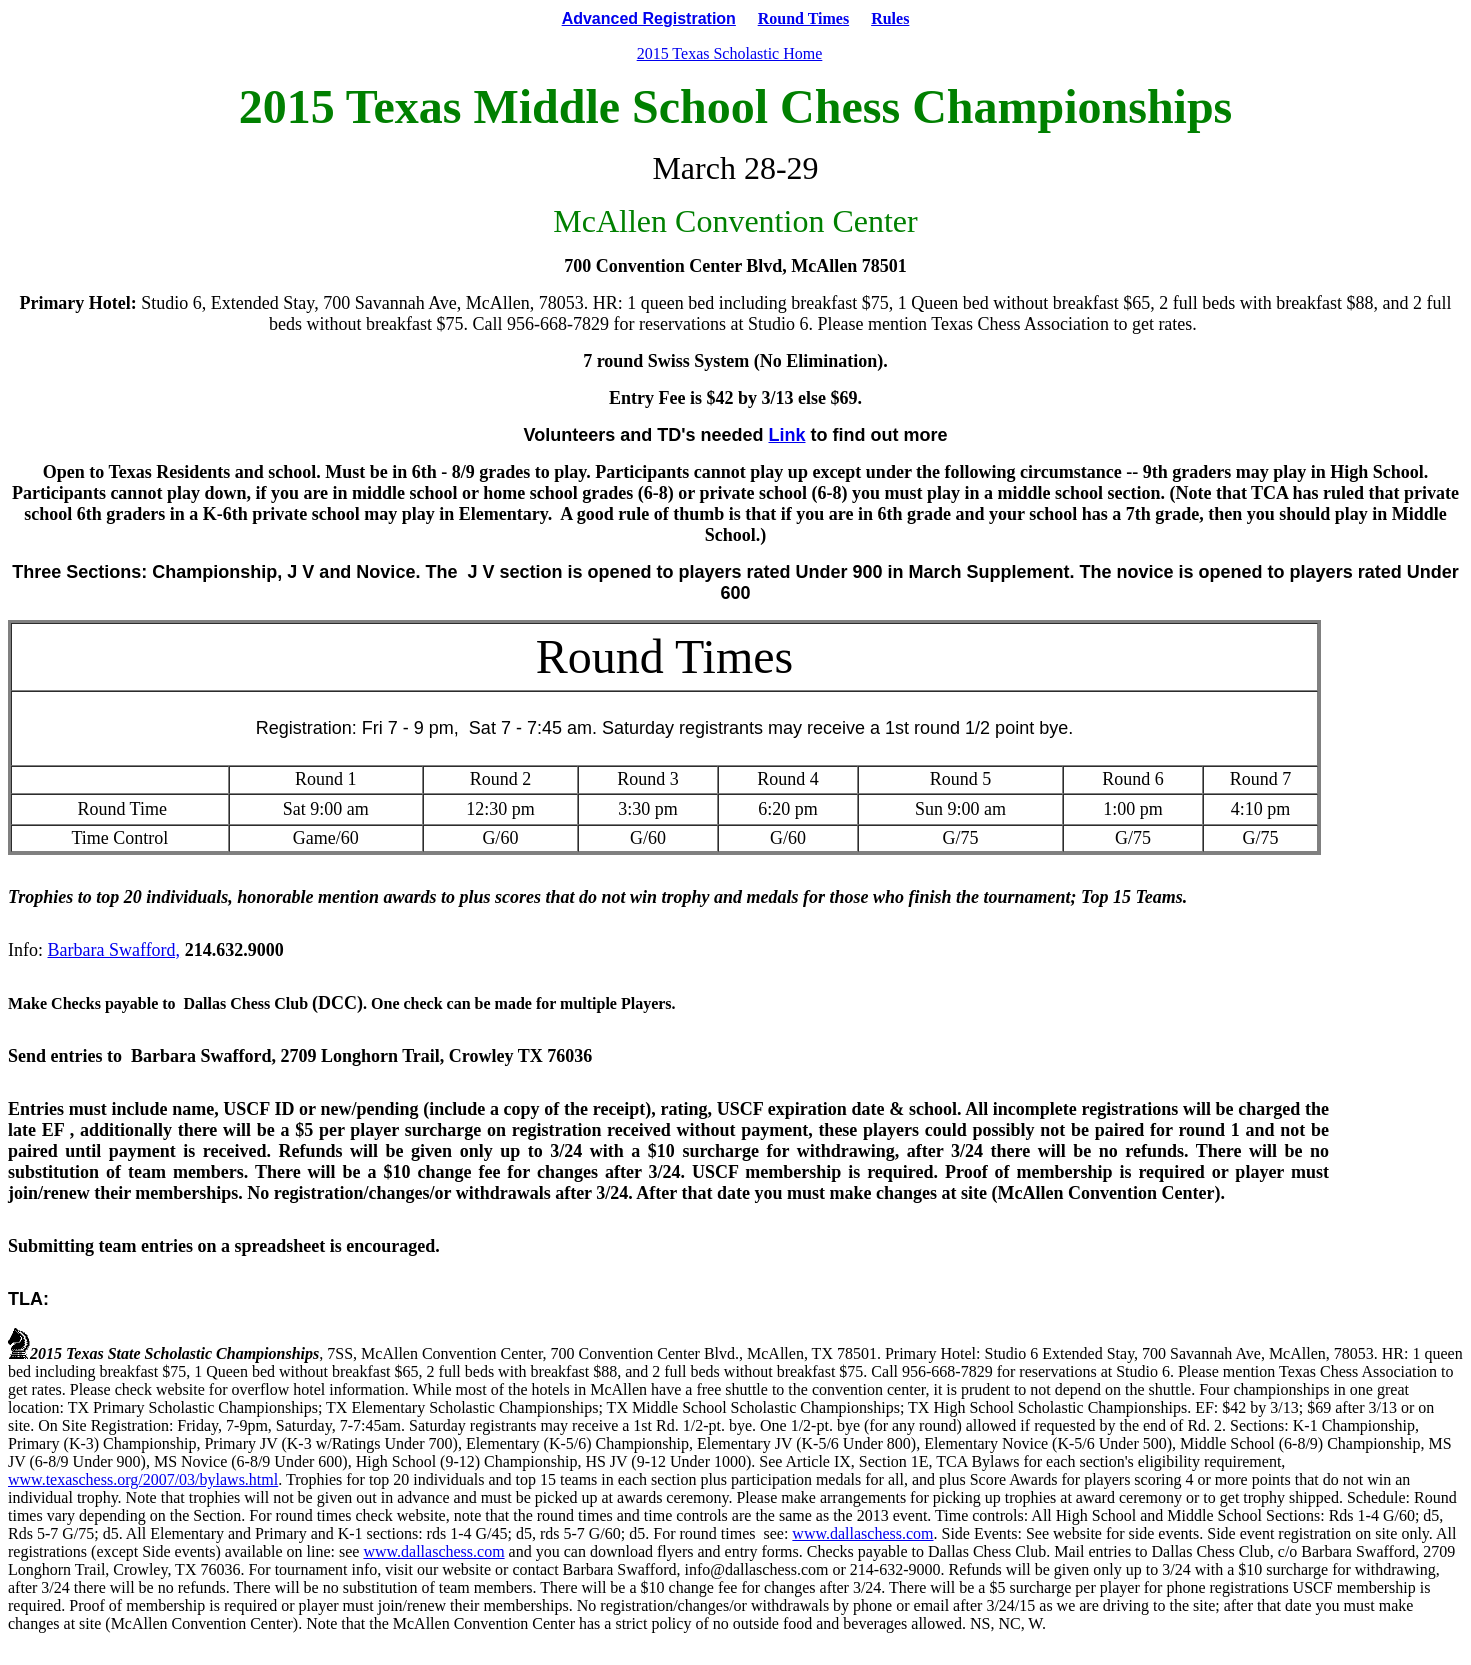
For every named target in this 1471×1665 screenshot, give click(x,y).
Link (787, 435)
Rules (890, 18)
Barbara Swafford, (114, 950)
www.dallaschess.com (862, 1533)
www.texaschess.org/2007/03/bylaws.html (143, 1479)
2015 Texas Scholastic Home (730, 53)
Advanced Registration (649, 18)
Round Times (803, 18)
